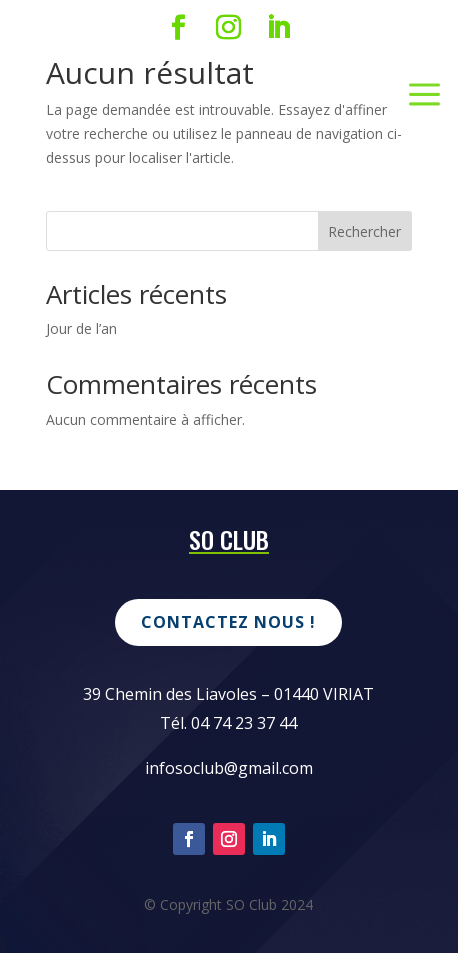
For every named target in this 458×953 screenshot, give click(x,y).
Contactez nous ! (228, 622)
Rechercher (364, 231)
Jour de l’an (81, 328)
